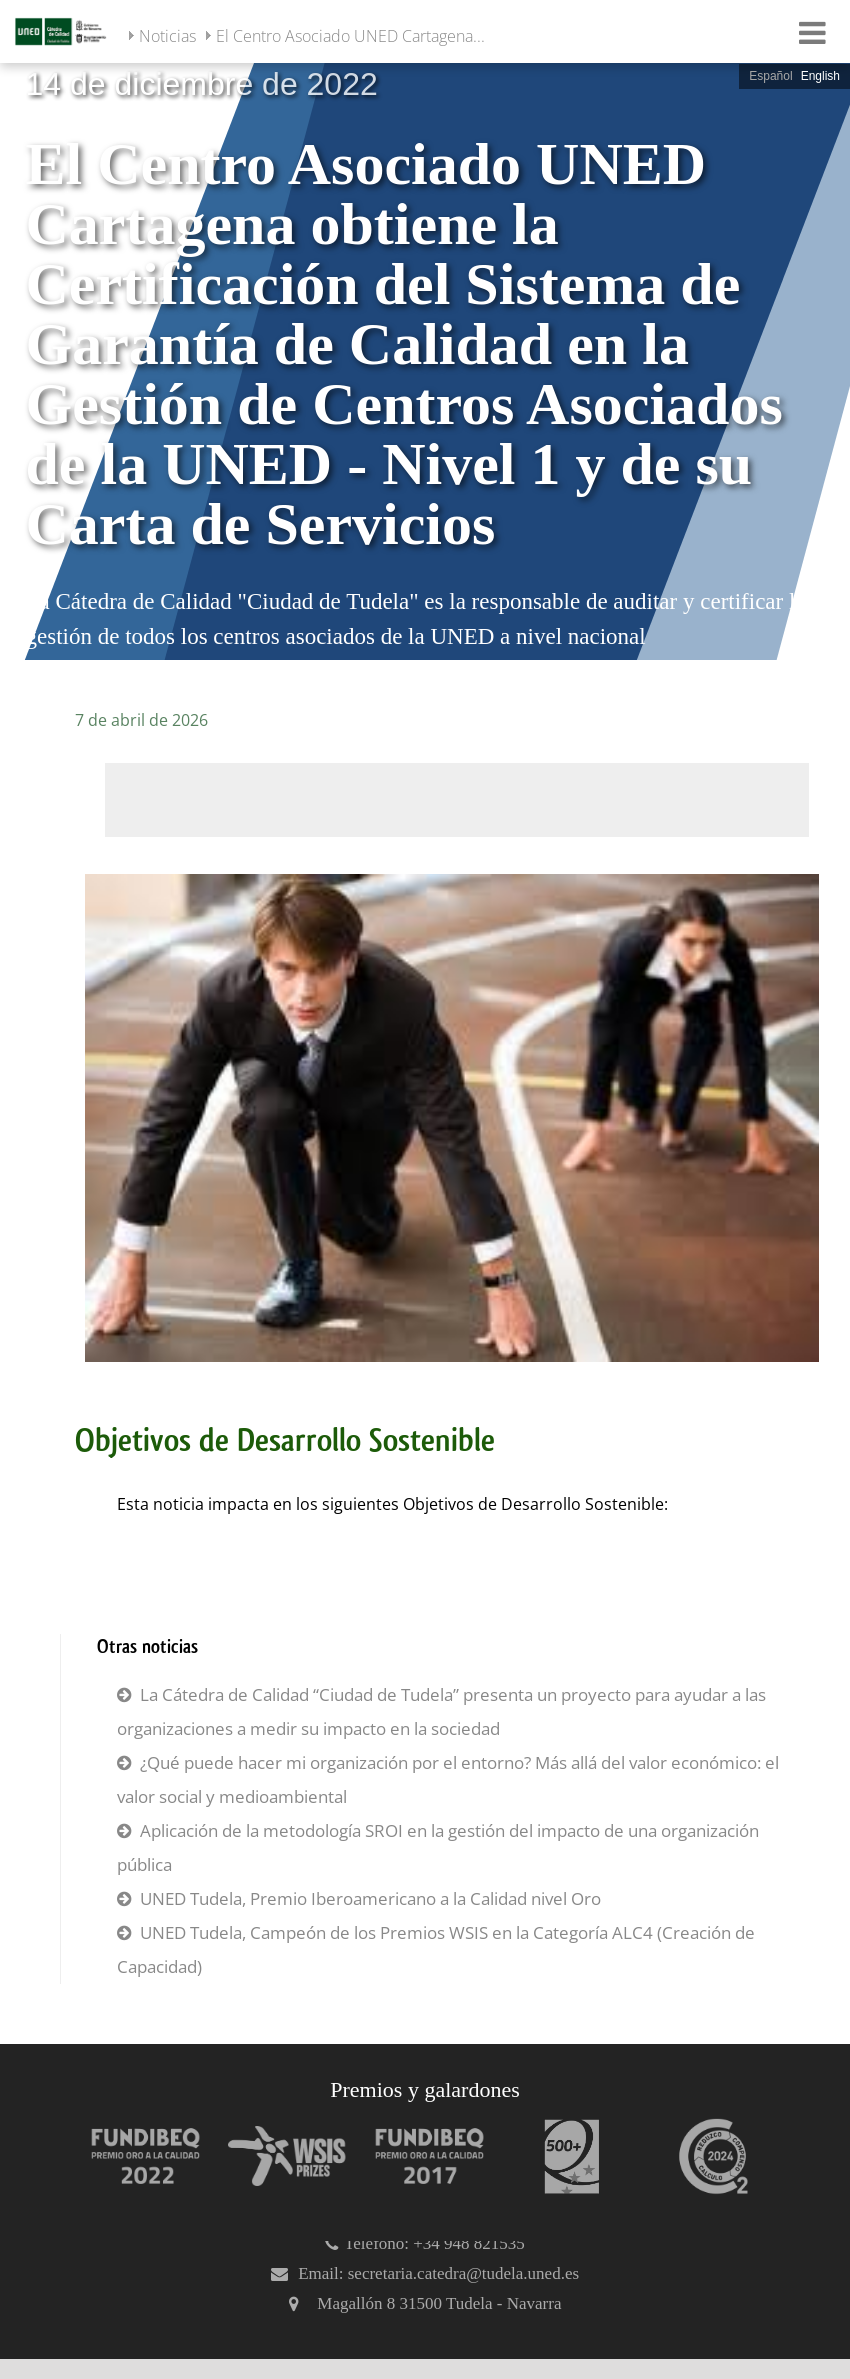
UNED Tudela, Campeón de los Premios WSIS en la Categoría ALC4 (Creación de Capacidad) (436, 1949)
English (820, 76)
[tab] (425, 360)
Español (770, 76)
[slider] (425, 360)
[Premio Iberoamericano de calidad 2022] (136, 2156)
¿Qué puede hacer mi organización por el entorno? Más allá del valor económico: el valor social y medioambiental (448, 1779)
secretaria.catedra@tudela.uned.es (463, 2273)
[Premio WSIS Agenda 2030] (278, 2156)
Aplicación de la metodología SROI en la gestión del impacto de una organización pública (438, 1847)
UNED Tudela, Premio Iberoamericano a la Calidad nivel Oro (370, 1898)
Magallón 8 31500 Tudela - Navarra (439, 2303)
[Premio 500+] (562, 2156)
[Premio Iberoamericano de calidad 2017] (420, 2156)
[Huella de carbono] (704, 2156)
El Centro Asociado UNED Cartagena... (350, 36)
